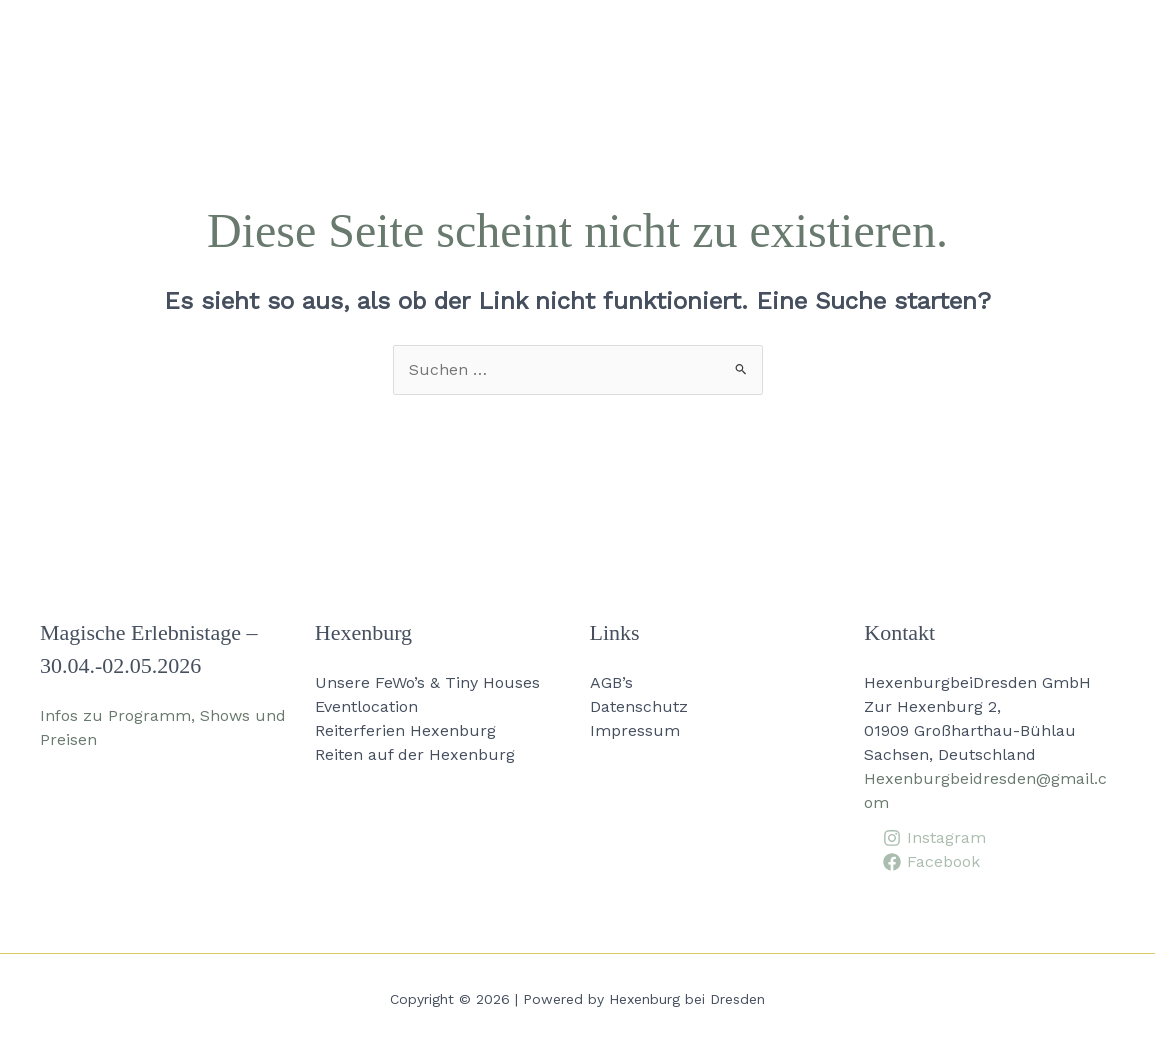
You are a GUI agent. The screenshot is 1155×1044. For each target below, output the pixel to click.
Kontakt (1085, 39)
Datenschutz (639, 706)
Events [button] (615, 40)
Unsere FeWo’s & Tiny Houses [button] (414, 40)
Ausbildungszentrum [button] (785, 40)
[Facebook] (931, 862)
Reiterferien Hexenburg (405, 730)
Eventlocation (366, 706)
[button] (242, 40)
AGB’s (611, 682)
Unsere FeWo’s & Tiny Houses (427, 682)
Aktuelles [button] (968, 40)
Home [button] (220, 40)
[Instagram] (934, 838)
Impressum (635, 730)
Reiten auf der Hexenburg (415, 754)
